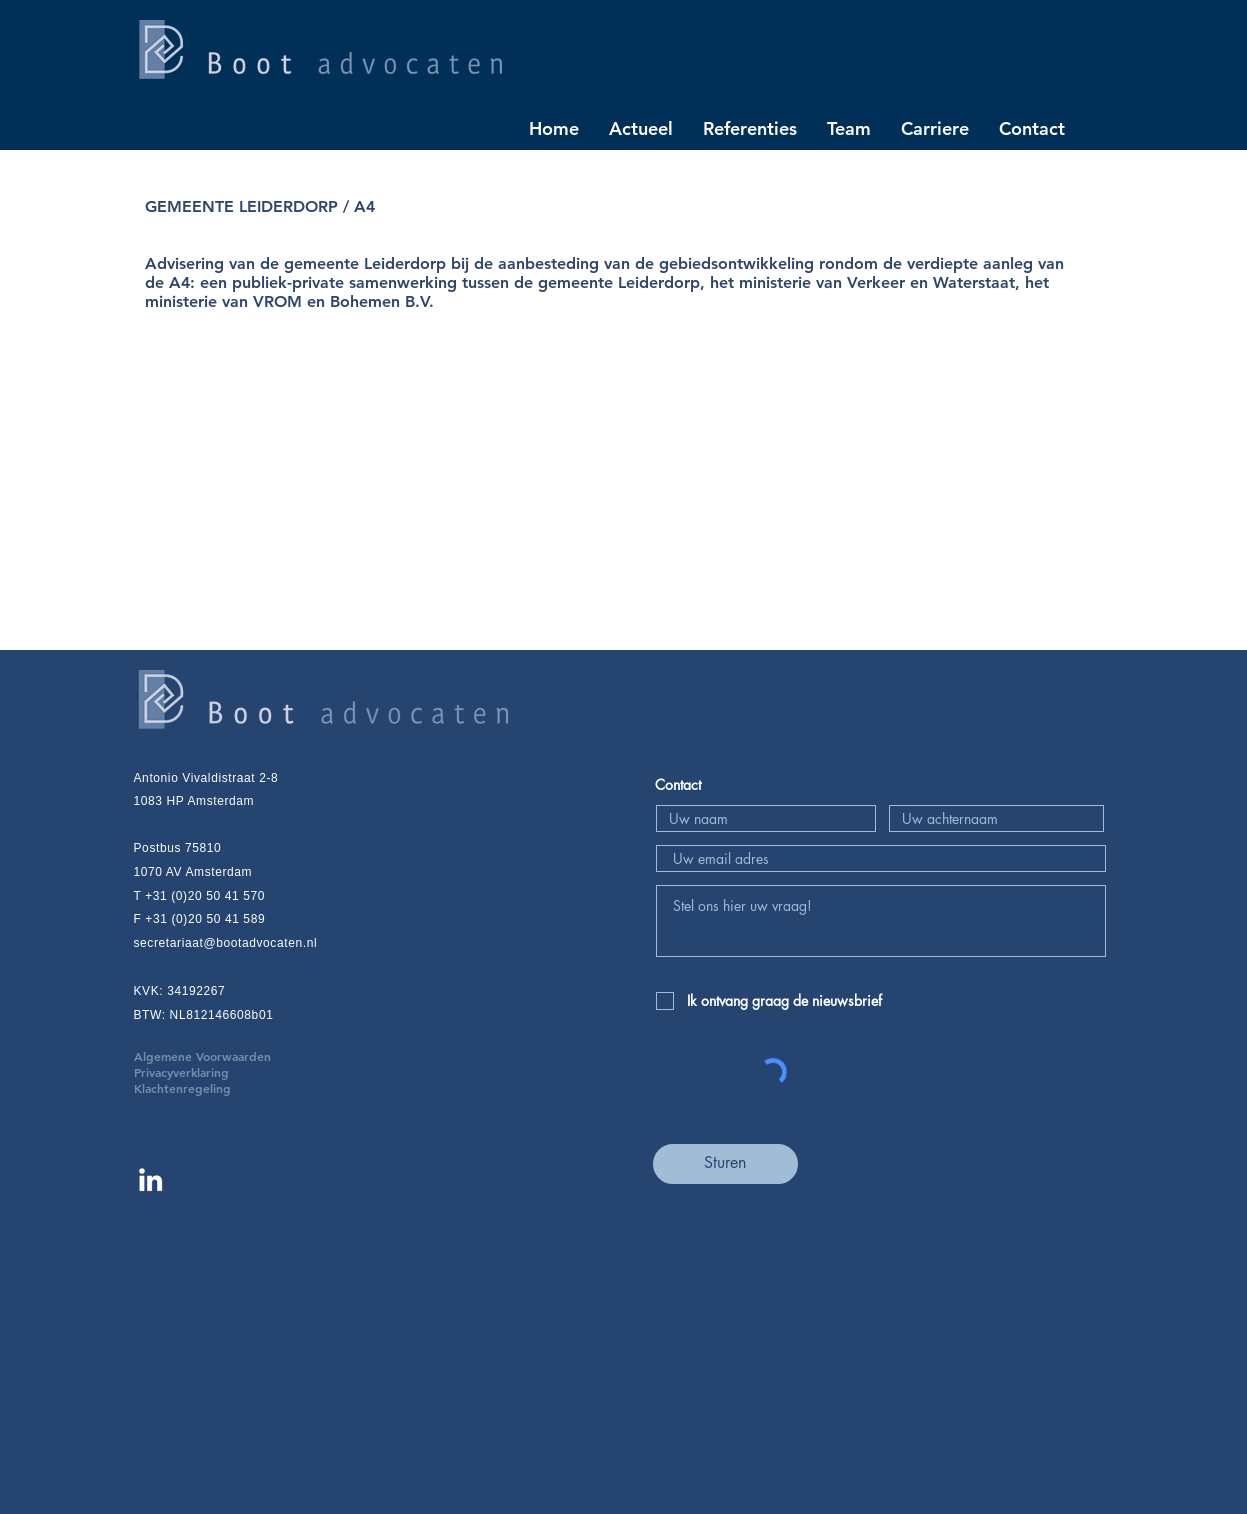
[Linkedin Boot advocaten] (150, 1179)
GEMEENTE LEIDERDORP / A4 (260, 206)
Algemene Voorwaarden (232, 1056)
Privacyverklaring (211, 1072)
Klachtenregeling (182, 1088)
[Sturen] (725, 1164)
